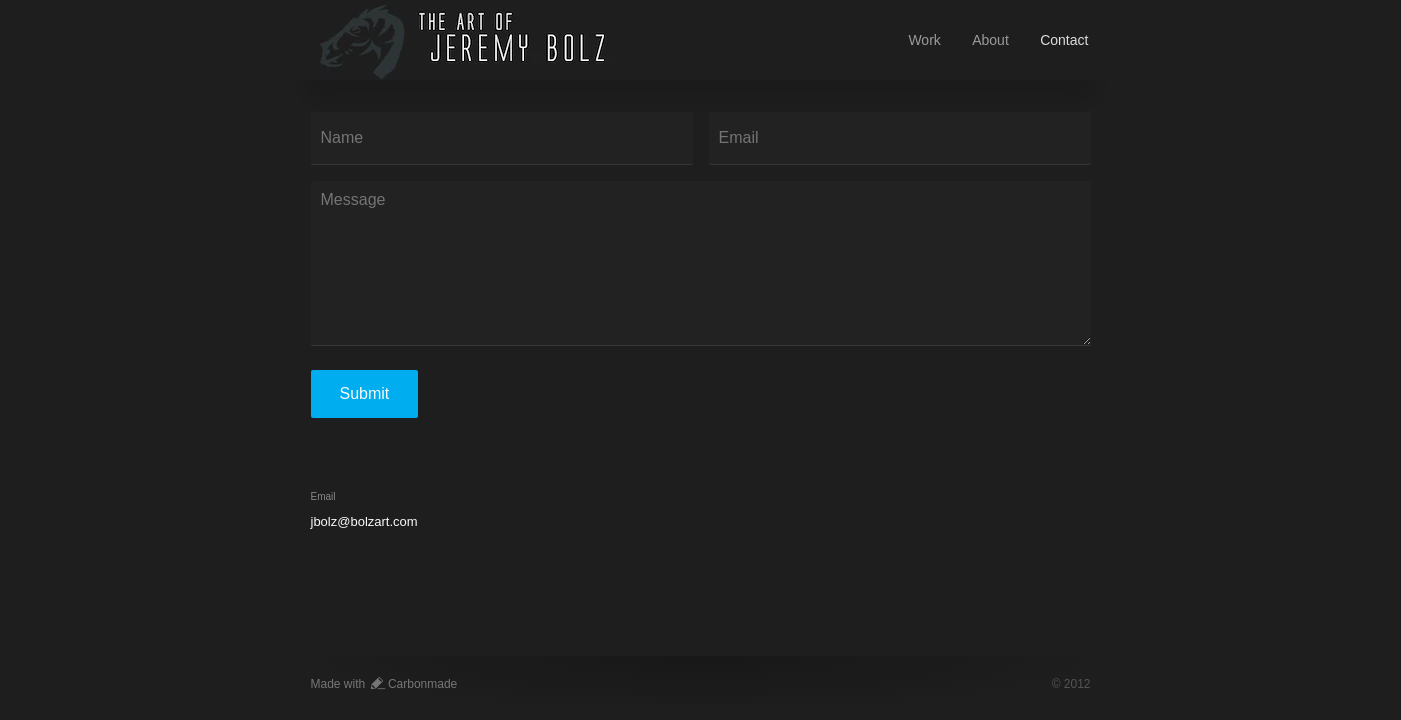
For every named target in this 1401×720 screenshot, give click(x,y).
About (990, 40)
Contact (1064, 40)
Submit (365, 393)
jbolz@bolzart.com (364, 521)
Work (924, 40)
